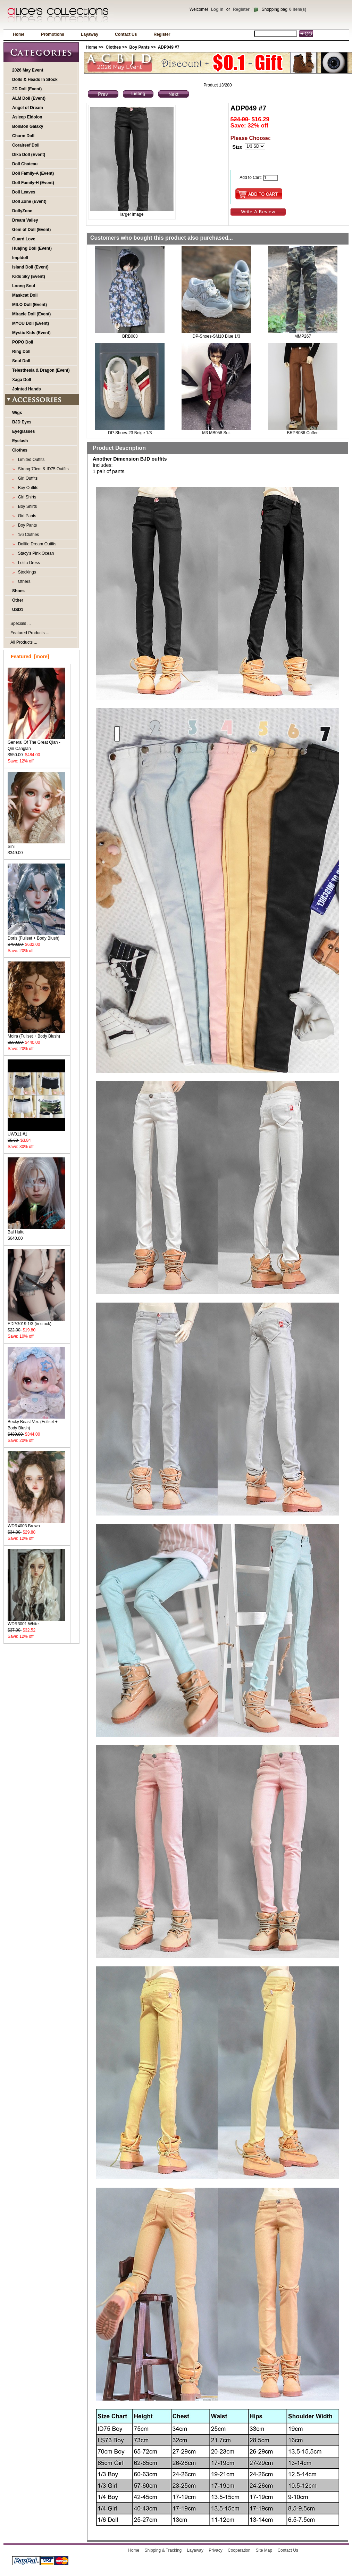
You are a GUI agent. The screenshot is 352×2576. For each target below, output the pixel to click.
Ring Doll (21, 351)
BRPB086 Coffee (302, 432)
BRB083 (130, 336)
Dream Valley (25, 220)
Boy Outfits (27, 487)
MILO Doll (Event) (29, 304)
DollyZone (22, 210)
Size (237, 147)
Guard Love (23, 239)
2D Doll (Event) (27, 88)
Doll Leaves (23, 192)
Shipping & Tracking (163, 2550)
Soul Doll (21, 360)
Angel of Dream (27, 107)
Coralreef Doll (26, 145)
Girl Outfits (26, 478)
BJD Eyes (21, 422)
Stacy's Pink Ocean (35, 553)
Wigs (17, 412)
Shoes (18, 590)
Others (23, 581)
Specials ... (20, 623)
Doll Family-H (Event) (33, 182)
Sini (36, 844)
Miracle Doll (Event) (31, 314)
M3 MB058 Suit (216, 432)
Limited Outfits (30, 459)
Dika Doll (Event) (28, 154)
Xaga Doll (21, 379)
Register (241, 9)
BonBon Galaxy (27, 126)
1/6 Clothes (27, 534)
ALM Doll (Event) (28, 98)
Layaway (89, 34)
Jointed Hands (26, 389)
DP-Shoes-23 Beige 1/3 (130, 432)
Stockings (26, 572)
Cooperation (239, 2550)
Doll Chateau (24, 164)
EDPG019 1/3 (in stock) (36, 1321)
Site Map (264, 2550)
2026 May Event (27, 70)
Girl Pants (26, 515)
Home (18, 34)
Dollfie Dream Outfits (36, 544)
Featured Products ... (29, 632)
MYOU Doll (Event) (30, 323)
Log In (217, 9)
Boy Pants (139, 47)
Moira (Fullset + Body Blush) (36, 1034)
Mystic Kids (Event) (31, 332)
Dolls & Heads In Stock (35, 79)
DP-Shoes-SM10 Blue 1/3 (216, 336)
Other (17, 600)
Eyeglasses (23, 431)
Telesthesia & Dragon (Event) (41, 370)
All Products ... (23, 642)
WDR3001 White (36, 1621)
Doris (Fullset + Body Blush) (36, 936)
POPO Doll (22, 342)
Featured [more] (30, 656)
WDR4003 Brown (36, 1523)
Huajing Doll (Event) (32, 248)
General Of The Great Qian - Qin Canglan (36, 743)
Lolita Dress (28, 562)
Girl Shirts (26, 497)
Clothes (113, 47)
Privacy (215, 2550)
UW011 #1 (36, 1132)
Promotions (52, 34)
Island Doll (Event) (30, 267)
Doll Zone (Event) (29, 201)
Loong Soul (23, 285)
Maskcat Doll (24, 295)
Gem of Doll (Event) (31, 229)
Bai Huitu (36, 1230)
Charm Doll (23, 135)
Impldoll (20, 257)
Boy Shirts (26, 506)
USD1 (17, 609)
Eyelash (20, 440)
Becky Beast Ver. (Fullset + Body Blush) (36, 1422)
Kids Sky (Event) (28, 276)
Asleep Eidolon (27, 117)
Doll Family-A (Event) (33, 173)
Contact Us (126, 34)
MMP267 (302, 336)
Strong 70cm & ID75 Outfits (42, 469)
